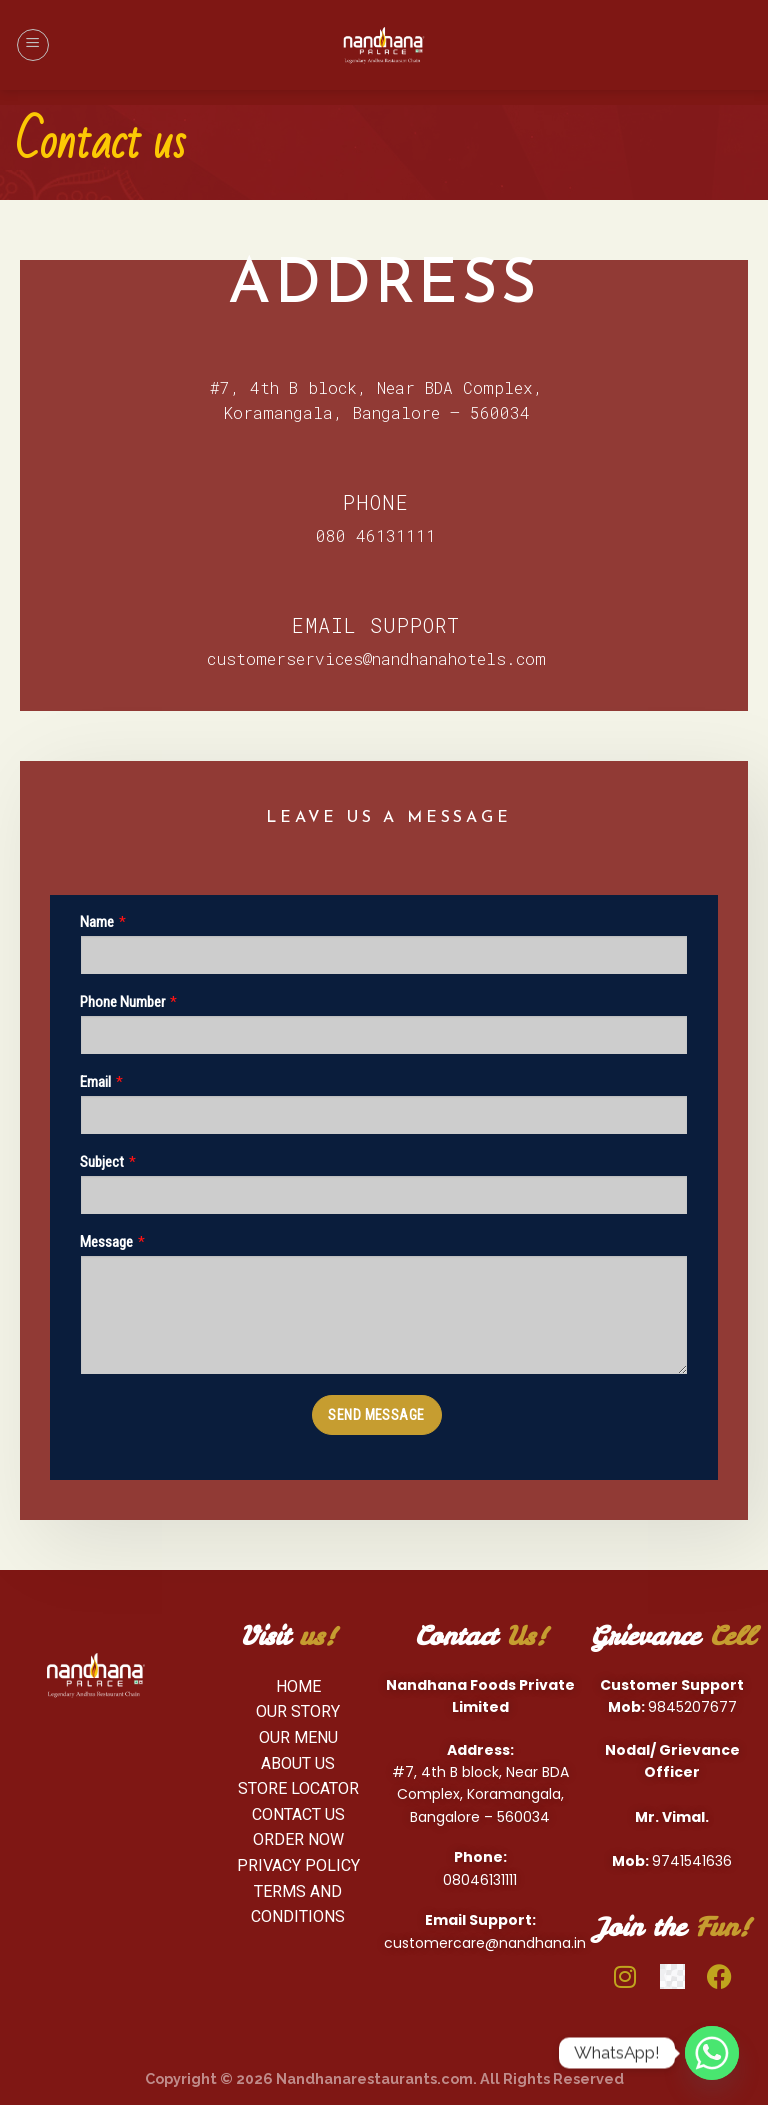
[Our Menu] (299, 1738)
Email (95, 1082)
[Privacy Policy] (299, 1865)
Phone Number (122, 1002)
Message (106, 1242)
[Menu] (33, 45)
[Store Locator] (299, 1789)
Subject (102, 1162)
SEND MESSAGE (376, 1415)
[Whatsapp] (712, 2053)
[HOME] (299, 1686)
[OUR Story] (299, 1712)
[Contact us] (299, 1814)
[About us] (299, 1763)
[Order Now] (299, 1840)
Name (97, 922)
